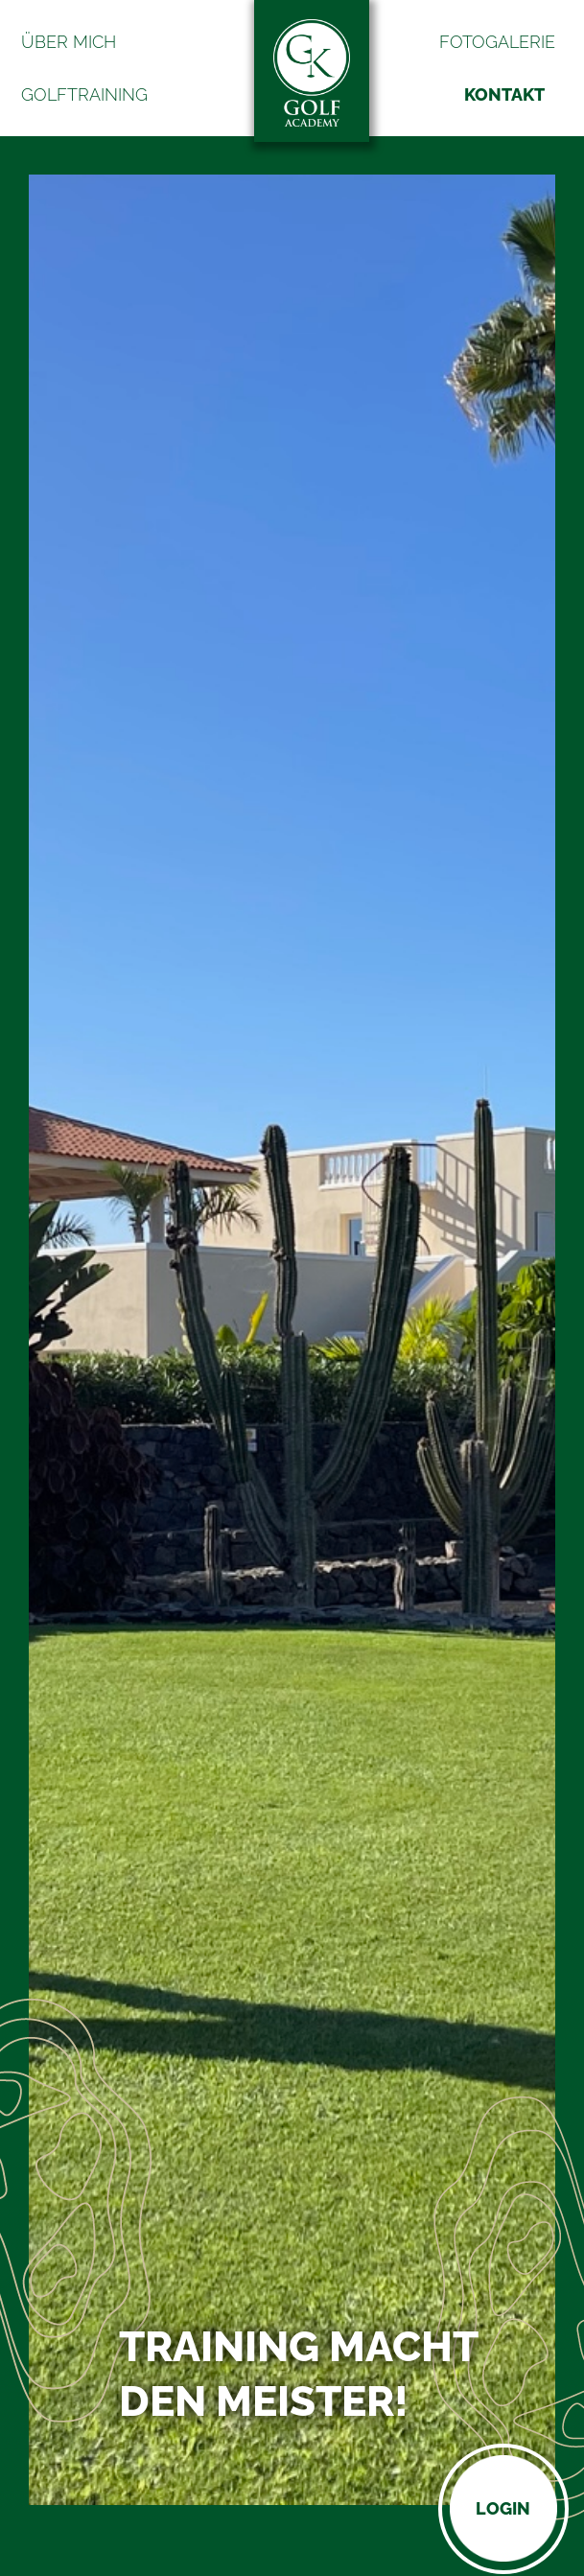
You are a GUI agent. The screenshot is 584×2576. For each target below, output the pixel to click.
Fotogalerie (497, 42)
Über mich (68, 42)
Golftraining (84, 94)
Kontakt (504, 94)
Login (503, 2508)
